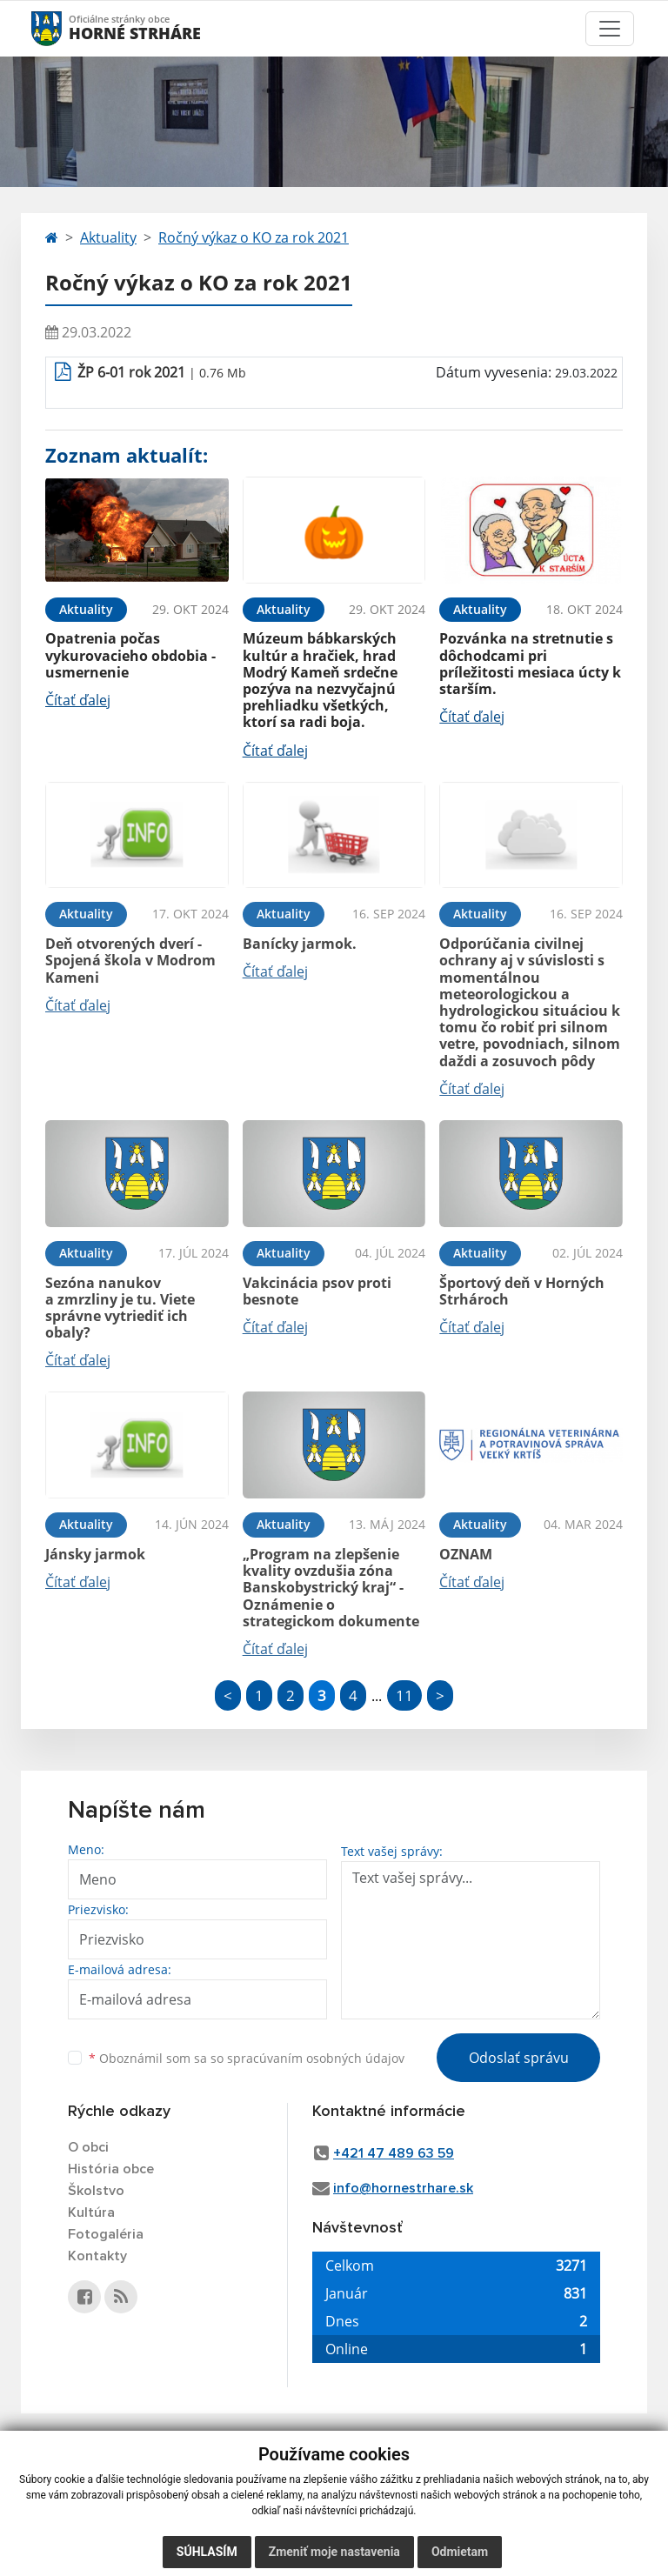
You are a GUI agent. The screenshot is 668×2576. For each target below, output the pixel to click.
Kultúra (91, 2212)
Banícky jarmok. (300, 943)
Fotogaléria (106, 2234)
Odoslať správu (519, 2057)
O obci (88, 2147)
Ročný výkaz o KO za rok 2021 (253, 237)
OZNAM (465, 1554)
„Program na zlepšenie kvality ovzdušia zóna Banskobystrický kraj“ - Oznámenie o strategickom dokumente (331, 1588)
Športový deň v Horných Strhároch (522, 1291)
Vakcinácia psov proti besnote (317, 1291)
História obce (111, 2169)
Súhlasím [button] (207, 2552)
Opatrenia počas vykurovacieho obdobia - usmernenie (130, 655)
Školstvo (96, 2191)
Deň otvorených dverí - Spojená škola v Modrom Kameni (130, 960)
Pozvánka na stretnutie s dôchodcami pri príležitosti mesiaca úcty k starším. (530, 663)
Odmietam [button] (459, 2552)
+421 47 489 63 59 (393, 2153)
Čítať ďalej (77, 700)
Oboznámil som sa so (246, 2058)
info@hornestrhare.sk (403, 2188)
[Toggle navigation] (609, 28)
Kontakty (97, 2256)
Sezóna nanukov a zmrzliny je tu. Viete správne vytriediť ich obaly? (120, 1308)
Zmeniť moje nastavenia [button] (334, 2552)
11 (404, 1695)
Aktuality (108, 237)
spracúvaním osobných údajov (315, 2058)
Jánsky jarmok (95, 1554)
